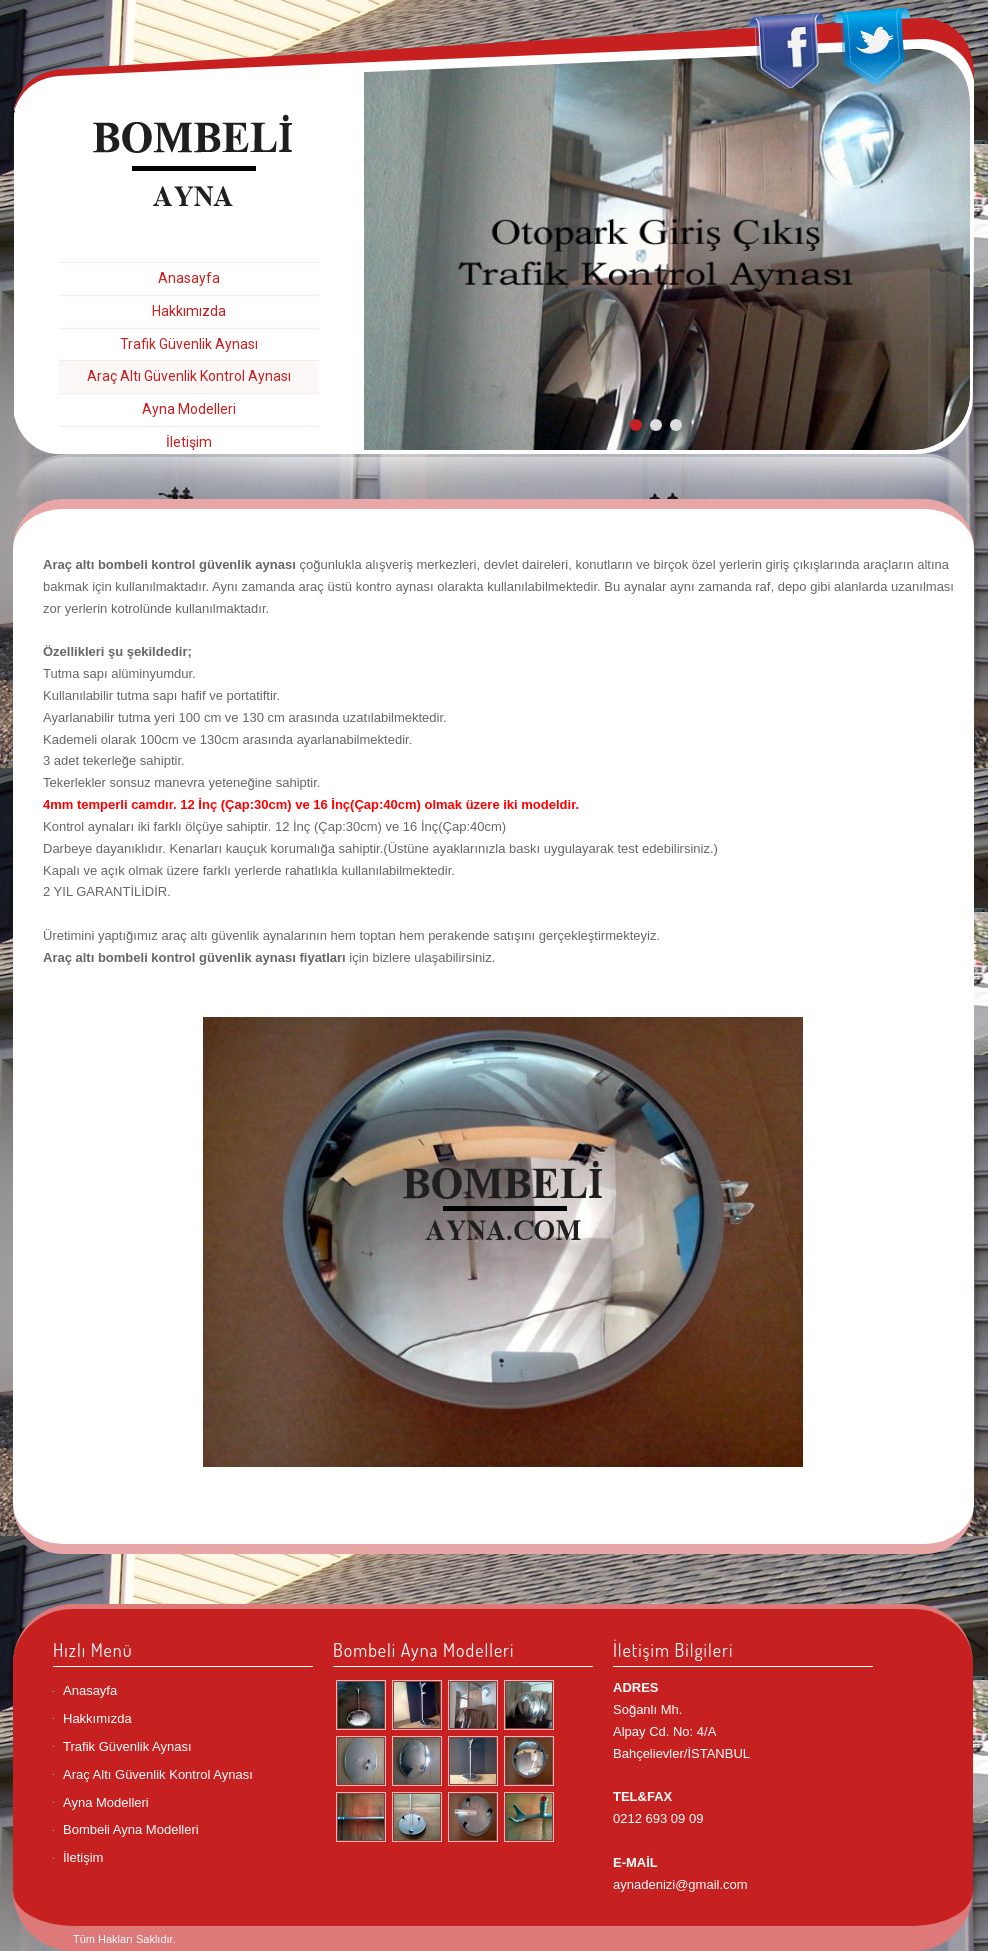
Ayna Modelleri (189, 409)
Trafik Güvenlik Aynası (189, 344)
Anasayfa (189, 278)
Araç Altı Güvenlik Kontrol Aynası (189, 376)
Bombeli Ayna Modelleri (131, 1829)
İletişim (189, 442)
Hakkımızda (189, 311)
